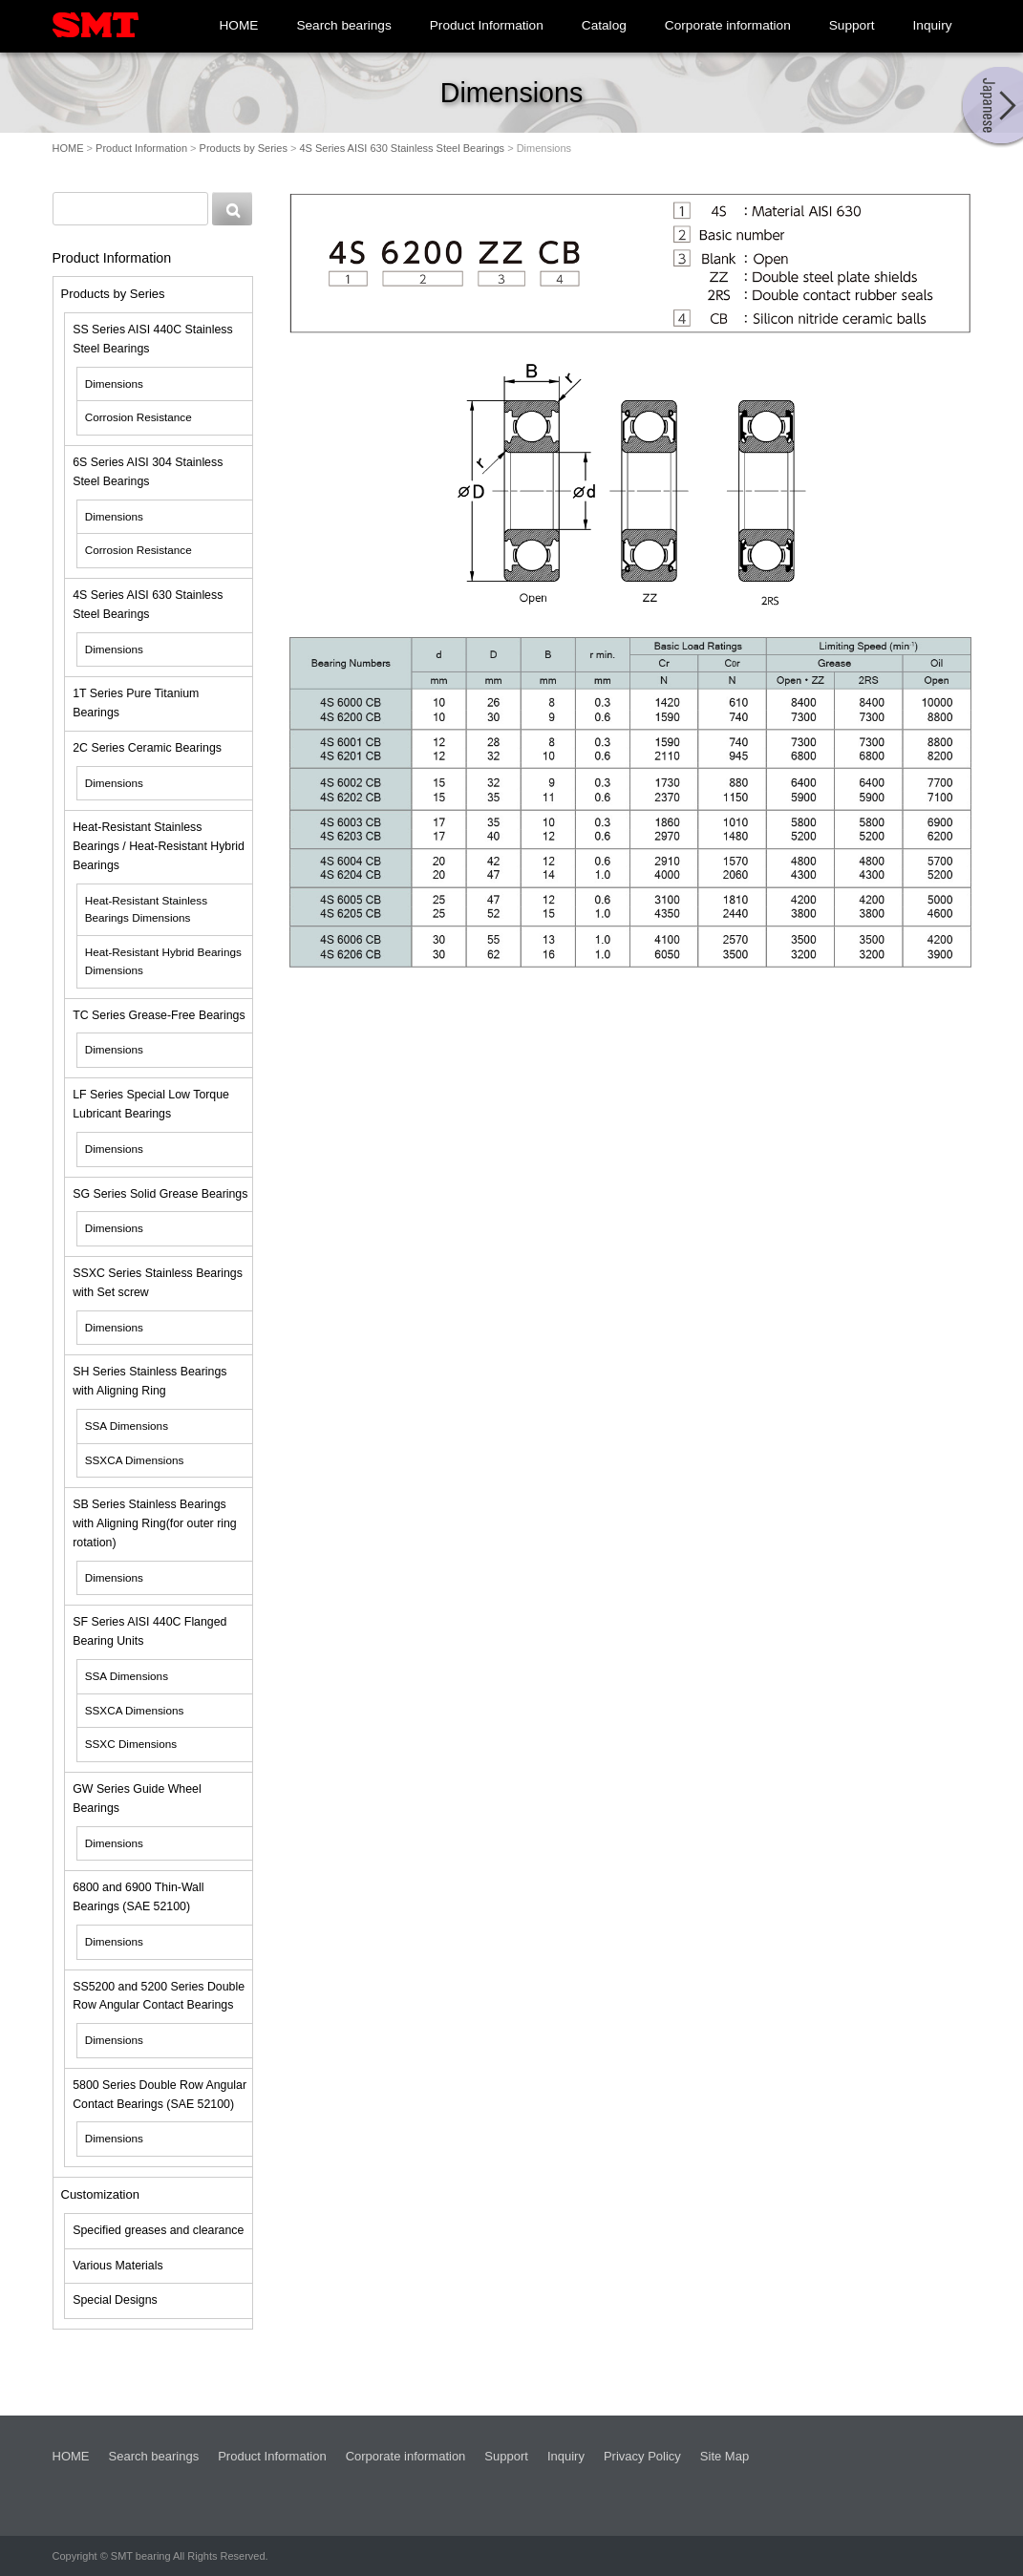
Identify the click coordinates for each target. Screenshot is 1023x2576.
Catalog (604, 25)
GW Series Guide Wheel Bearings (137, 1798)
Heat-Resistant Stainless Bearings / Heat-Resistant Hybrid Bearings (159, 846)
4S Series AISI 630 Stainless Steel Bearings (401, 148)
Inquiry (932, 25)
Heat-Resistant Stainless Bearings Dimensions (146, 909)
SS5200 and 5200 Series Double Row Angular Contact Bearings (159, 1996)
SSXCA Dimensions (134, 1460)
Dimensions (114, 383)
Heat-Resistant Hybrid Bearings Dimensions (163, 961)
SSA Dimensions (126, 1425)
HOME (238, 25)
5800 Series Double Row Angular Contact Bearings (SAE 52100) (159, 2094)
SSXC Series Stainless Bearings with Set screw (158, 1283)
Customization (100, 2194)
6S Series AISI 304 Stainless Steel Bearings (148, 472)
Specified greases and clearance (158, 2230)
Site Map (724, 2456)
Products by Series (244, 148)
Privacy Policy (642, 2456)
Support (852, 25)
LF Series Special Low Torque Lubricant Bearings (151, 1104)
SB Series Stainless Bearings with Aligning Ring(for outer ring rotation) (155, 1523)
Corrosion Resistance (138, 417)
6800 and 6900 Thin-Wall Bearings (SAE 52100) (138, 1897)
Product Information (486, 25)
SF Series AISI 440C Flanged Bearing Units (149, 1631)
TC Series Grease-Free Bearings (159, 1015)
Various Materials (117, 2265)
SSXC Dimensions (131, 1743)
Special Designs (115, 2300)
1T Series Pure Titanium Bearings (136, 703)
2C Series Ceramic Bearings (147, 748)
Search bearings (343, 25)
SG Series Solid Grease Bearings (160, 1194)
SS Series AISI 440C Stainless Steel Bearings (152, 339)
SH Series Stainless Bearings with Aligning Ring (149, 1381)
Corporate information (728, 25)
